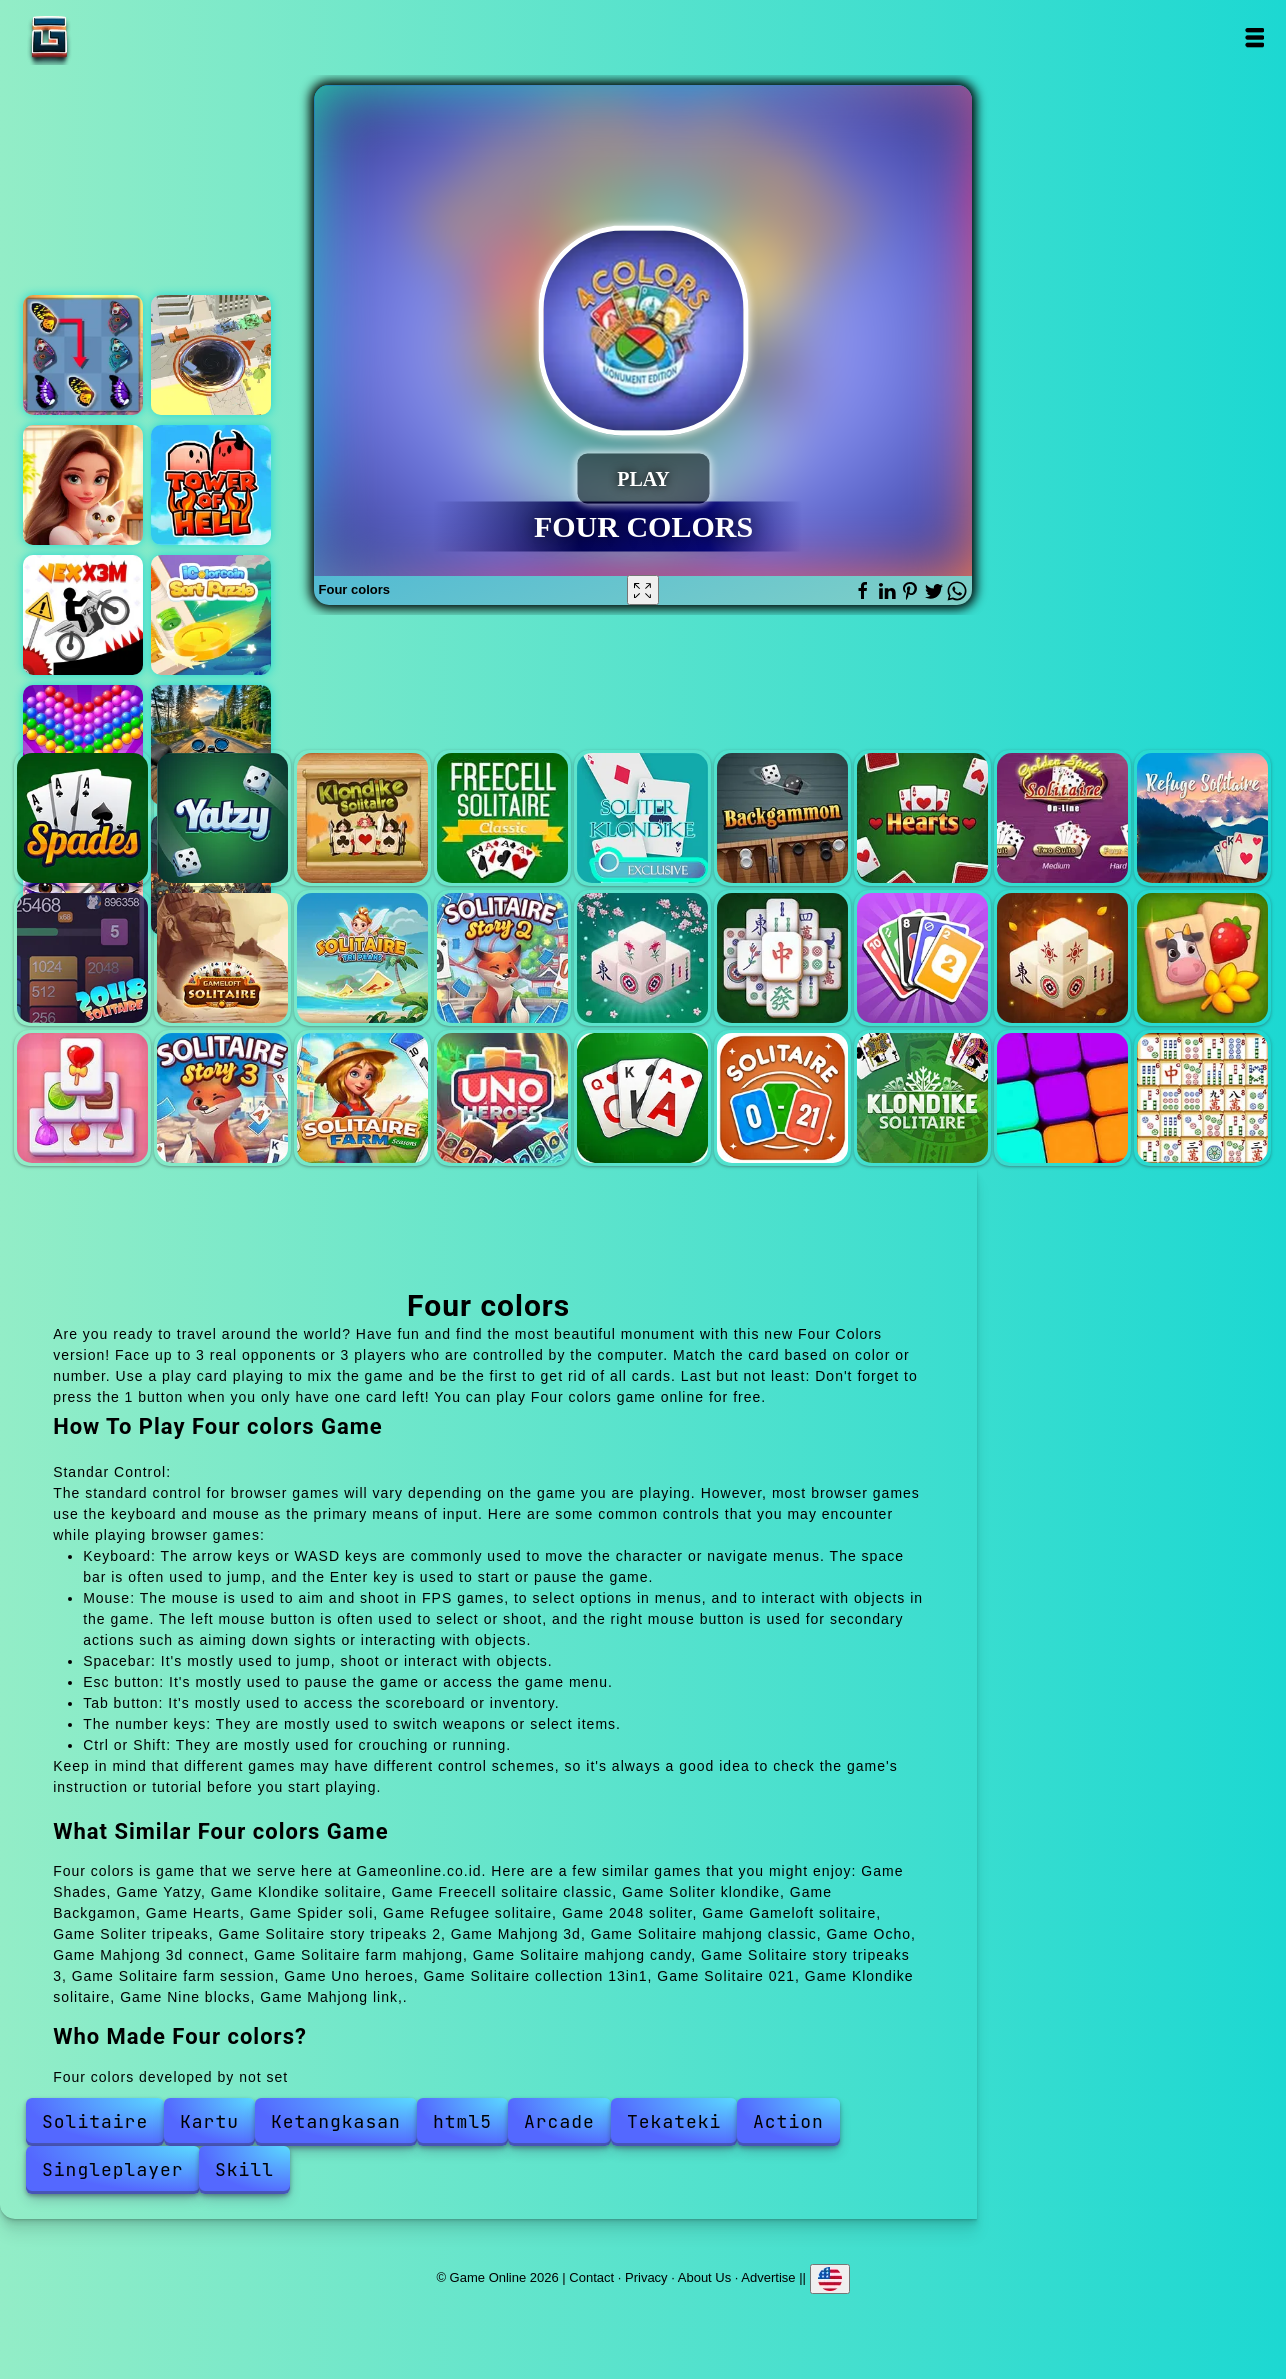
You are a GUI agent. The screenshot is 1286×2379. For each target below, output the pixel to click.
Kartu (209, 2121)
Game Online (112, 37)
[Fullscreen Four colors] (643, 590)
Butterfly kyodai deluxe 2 (83, 355)
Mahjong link (1202, 1098)
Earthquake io (211, 355)
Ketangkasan (336, 2121)
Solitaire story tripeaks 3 (222, 1098)
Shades (82, 818)
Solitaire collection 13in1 (642, 1098)
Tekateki (674, 2121)
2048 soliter (82, 958)
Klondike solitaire (362, 818)
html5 (462, 2121)
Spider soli (1062, 818)
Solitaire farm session (362, 1098)
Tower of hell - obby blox (211, 485)
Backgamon (782, 818)
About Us (704, 2277)
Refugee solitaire (1202, 818)
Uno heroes (502, 1098)
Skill (244, 2169)
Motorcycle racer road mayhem (211, 745)
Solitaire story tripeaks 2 (502, 958)
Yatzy (222, 818)
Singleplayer (113, 2169)
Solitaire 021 (782, 1098)
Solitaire (95, 2121)
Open (1253, 37)
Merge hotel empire (83, 485)
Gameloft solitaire (222, 958)
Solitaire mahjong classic (782, 958)
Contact (591, 2277)
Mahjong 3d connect (1062, 958)
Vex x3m (83, 615)
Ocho (922, 958)
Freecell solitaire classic (502, 818)
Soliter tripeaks (362, 958)
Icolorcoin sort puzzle (211, 615)
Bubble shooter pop (83, 745)
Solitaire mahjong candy (82, 1098)
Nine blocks (1062, 1098)
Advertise (768, 2277)
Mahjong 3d (642, 958)
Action (788, 2121)
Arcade (559, 2121)
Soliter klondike (642, 818)
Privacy (646, 2277)
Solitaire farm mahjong (1202, 958)
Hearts (922, 818)
